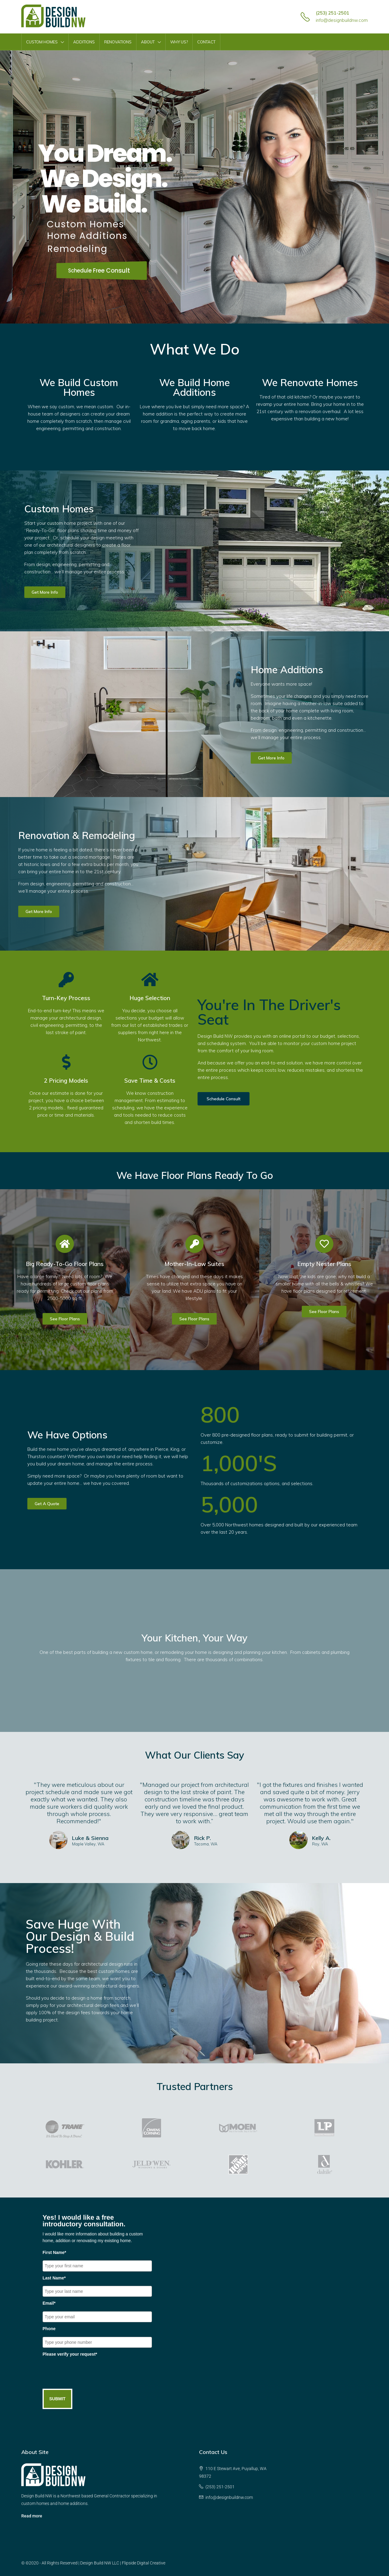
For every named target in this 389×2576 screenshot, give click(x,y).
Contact (206, 41)
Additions (84, 41)
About (148, 41)
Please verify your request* (70, 2354)
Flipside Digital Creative (143, 2563)
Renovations (118, 41)
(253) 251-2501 (332, 13)
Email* (49, 2303)
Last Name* (54, 2278)
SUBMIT (57, 2398)
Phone (49, 2328)
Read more (31, 2515)
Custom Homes (42, 41)
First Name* (54, 2252)
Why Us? (179, 41)
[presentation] (89, 2374)
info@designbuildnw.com (342, 20)
